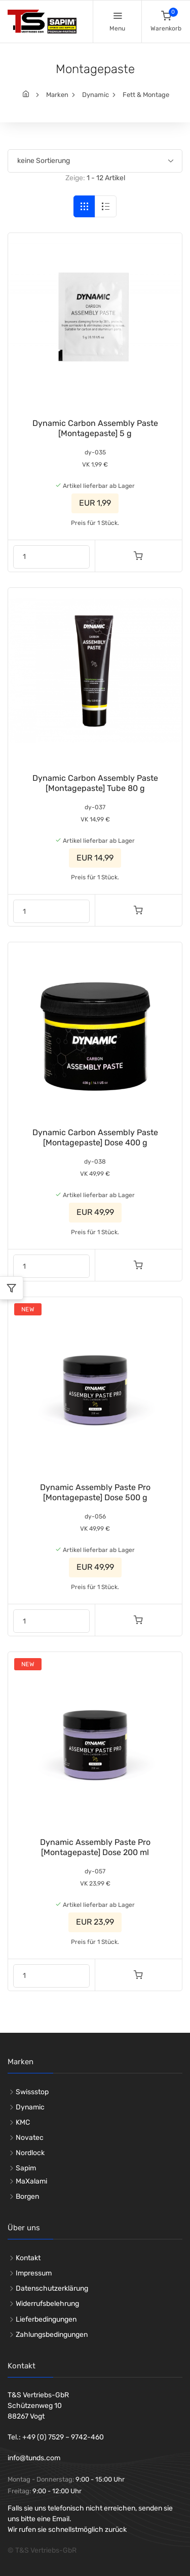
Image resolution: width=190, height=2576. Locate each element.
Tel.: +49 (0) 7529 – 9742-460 (56, 2437)
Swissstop (32, 2092)
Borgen (27, 2196)
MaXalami (31, 2181)
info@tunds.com (34, 2458)
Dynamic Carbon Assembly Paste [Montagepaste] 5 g (95, 428)
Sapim (26, 2168)
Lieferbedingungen (46, 2319)
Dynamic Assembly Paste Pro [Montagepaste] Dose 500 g (95, 1492)
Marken (57, 94)
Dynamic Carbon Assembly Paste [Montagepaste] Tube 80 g (95, 783)
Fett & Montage (146, 94)
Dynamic (95, 94)
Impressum (34, 2273)
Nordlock (30, 2153)
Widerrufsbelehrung (47, 2303)
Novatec (30, 2137)
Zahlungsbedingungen (52, 2334)
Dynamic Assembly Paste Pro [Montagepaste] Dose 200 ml (95, 1847)
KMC (23, 2122)
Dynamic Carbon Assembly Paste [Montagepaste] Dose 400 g (95, 1137)
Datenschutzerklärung (52, 2288)
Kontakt (28, 2258)
